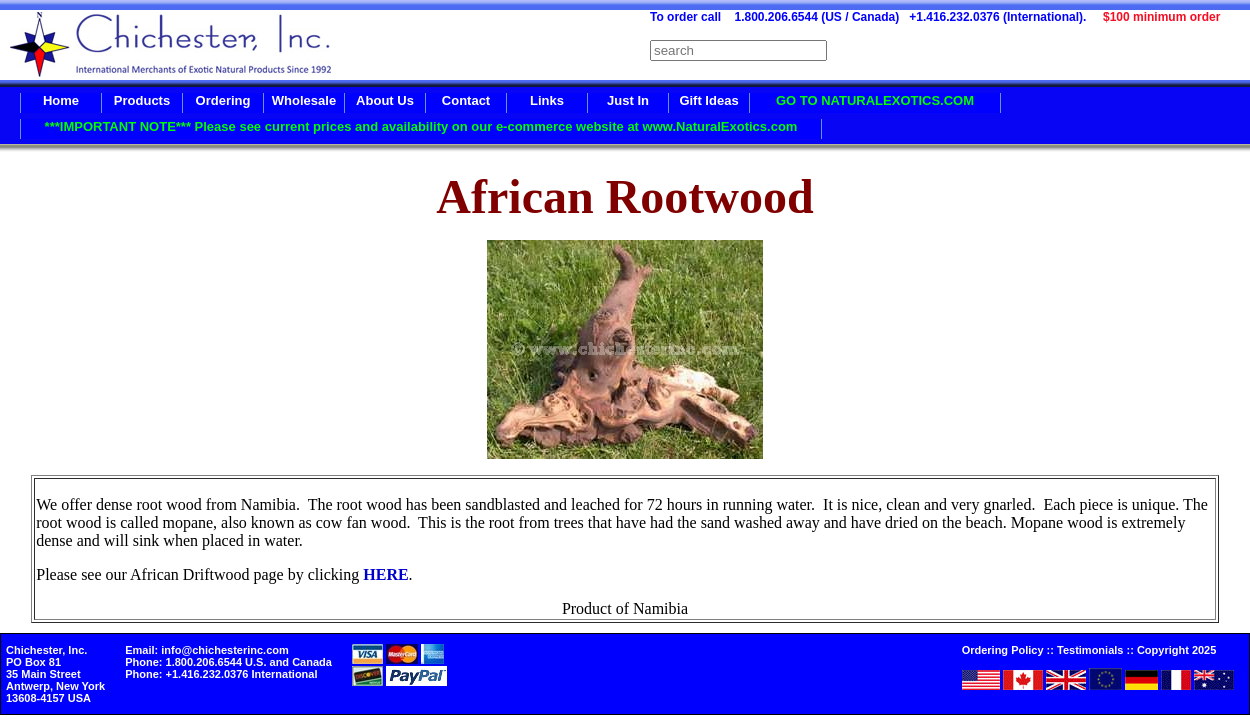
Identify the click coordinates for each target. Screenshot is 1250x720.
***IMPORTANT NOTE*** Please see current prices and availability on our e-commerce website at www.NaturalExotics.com (421, 126)
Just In (628, 100)
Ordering (223, 100)
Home (61, 100)
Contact (466, 100)
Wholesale (304, 100)
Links (547, 100)
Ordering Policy (1003, 650)
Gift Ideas (708, 100)
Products (142, 100)
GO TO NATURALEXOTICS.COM (875, 100)
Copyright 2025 (1176, 650)
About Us (385, 100)
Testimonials (1090, 650)
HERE (385, 574)
